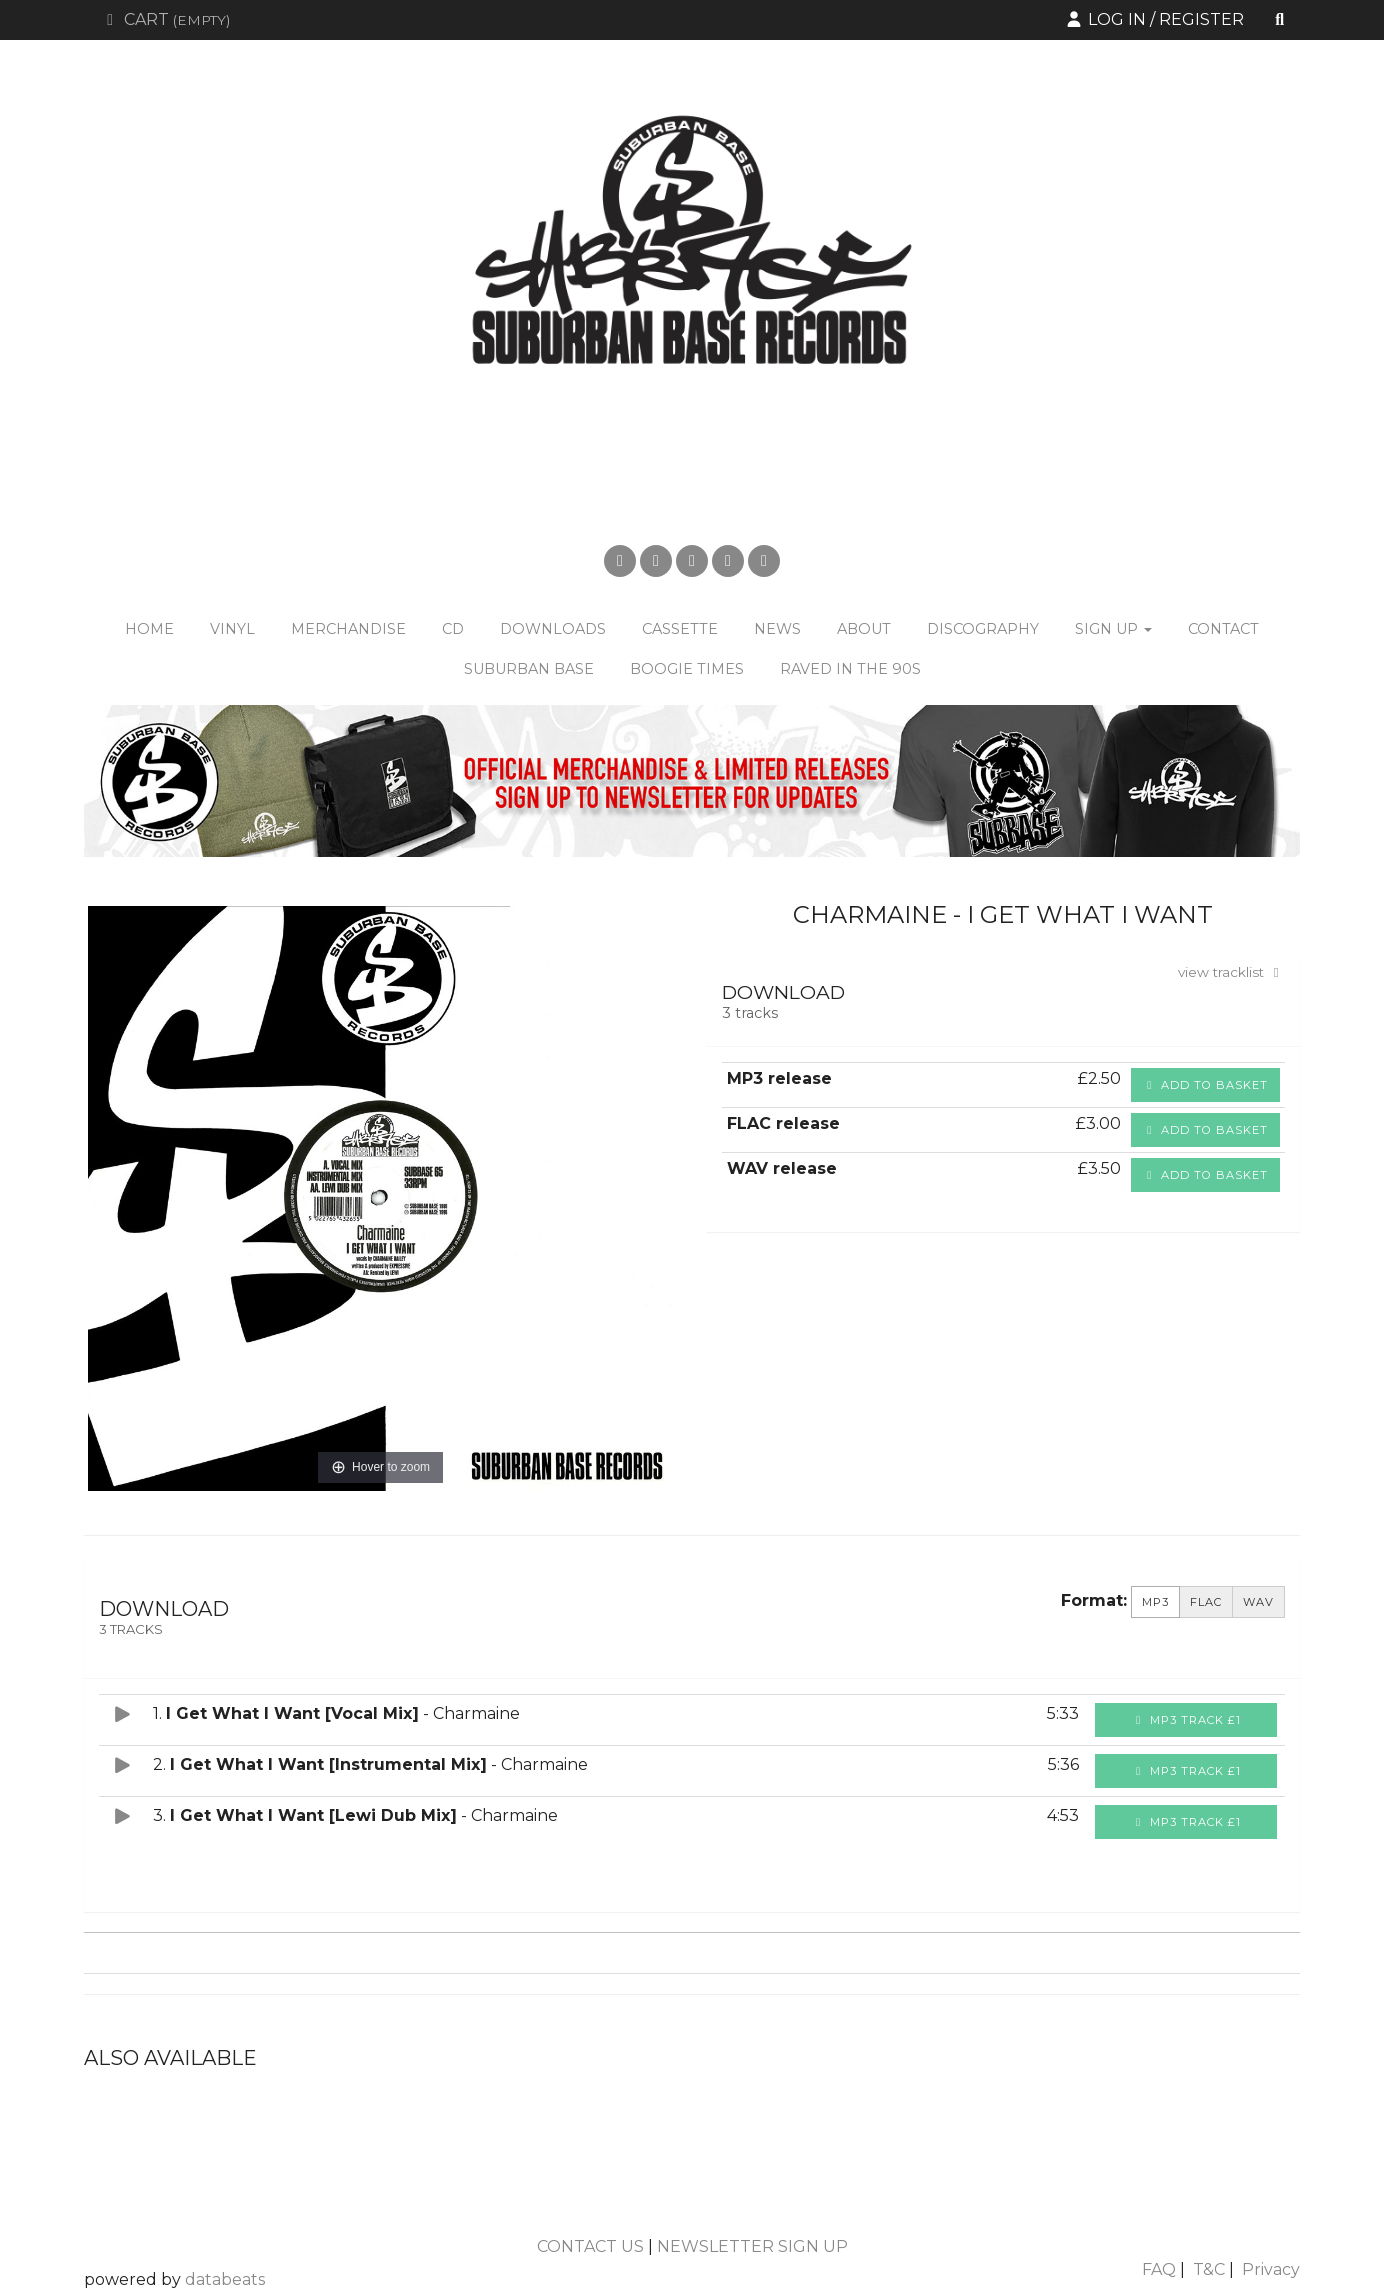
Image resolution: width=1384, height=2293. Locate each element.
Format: (1094, 1600)
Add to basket (1205, 1085)
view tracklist (1231, 972)
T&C (1209, 2269)
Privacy (1271, 2269)
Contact (1223, 629)
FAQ (1159, 2269)
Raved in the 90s (850, 669)
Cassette (680, 629)
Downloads (553, 629)
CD (453, 629)
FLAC (1206, 1602)
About (864, 629)
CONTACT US (590, 2246)
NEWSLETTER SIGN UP (752, 2246)
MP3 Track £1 (1186, 1720)
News (777, 629)
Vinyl (232, 629)
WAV (1258, 1602)
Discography (983, 629)
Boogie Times (687, 669)
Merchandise (348, 629)
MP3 (1155, 1602)
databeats (225, 2279)
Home (149, 629)
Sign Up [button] (1113, 629)
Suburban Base (529, 669)
